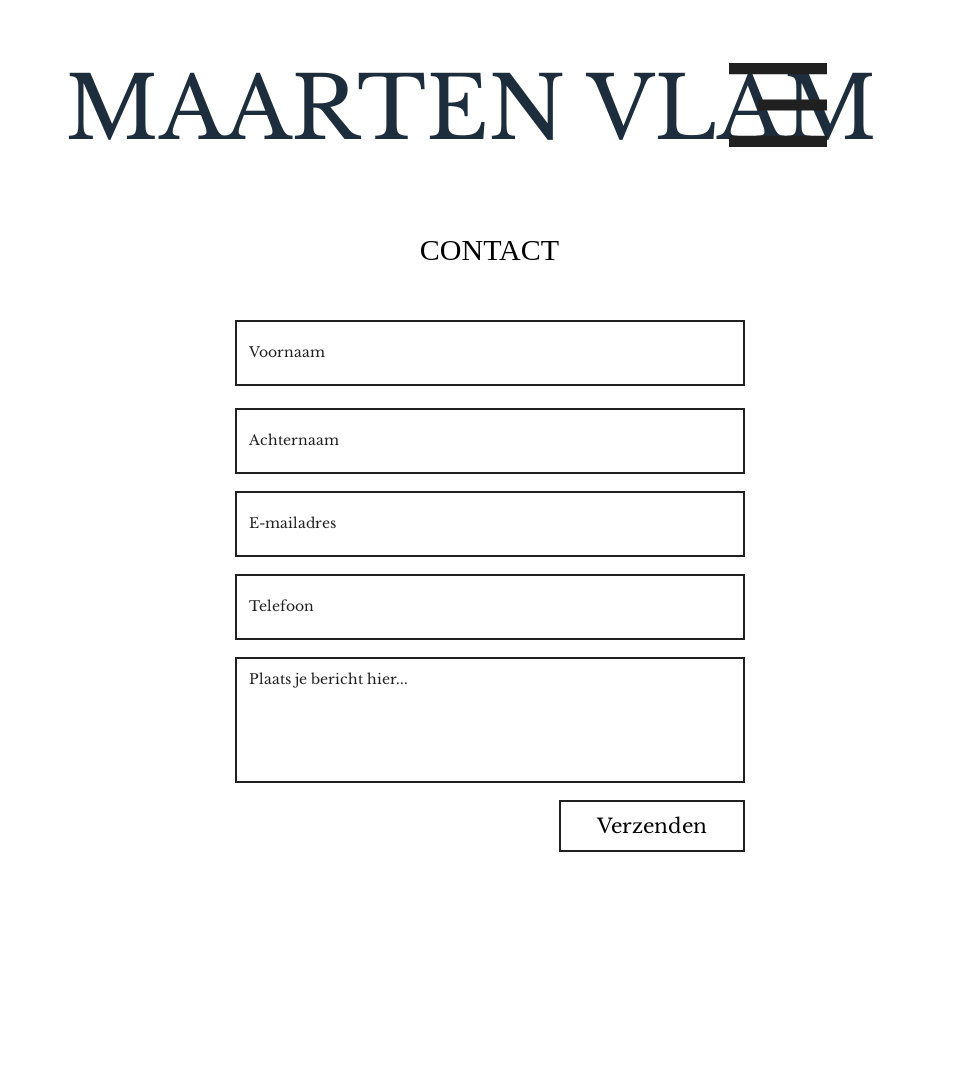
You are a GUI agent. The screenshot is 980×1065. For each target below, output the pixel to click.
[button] (778, 105)
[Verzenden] (652, 826)
